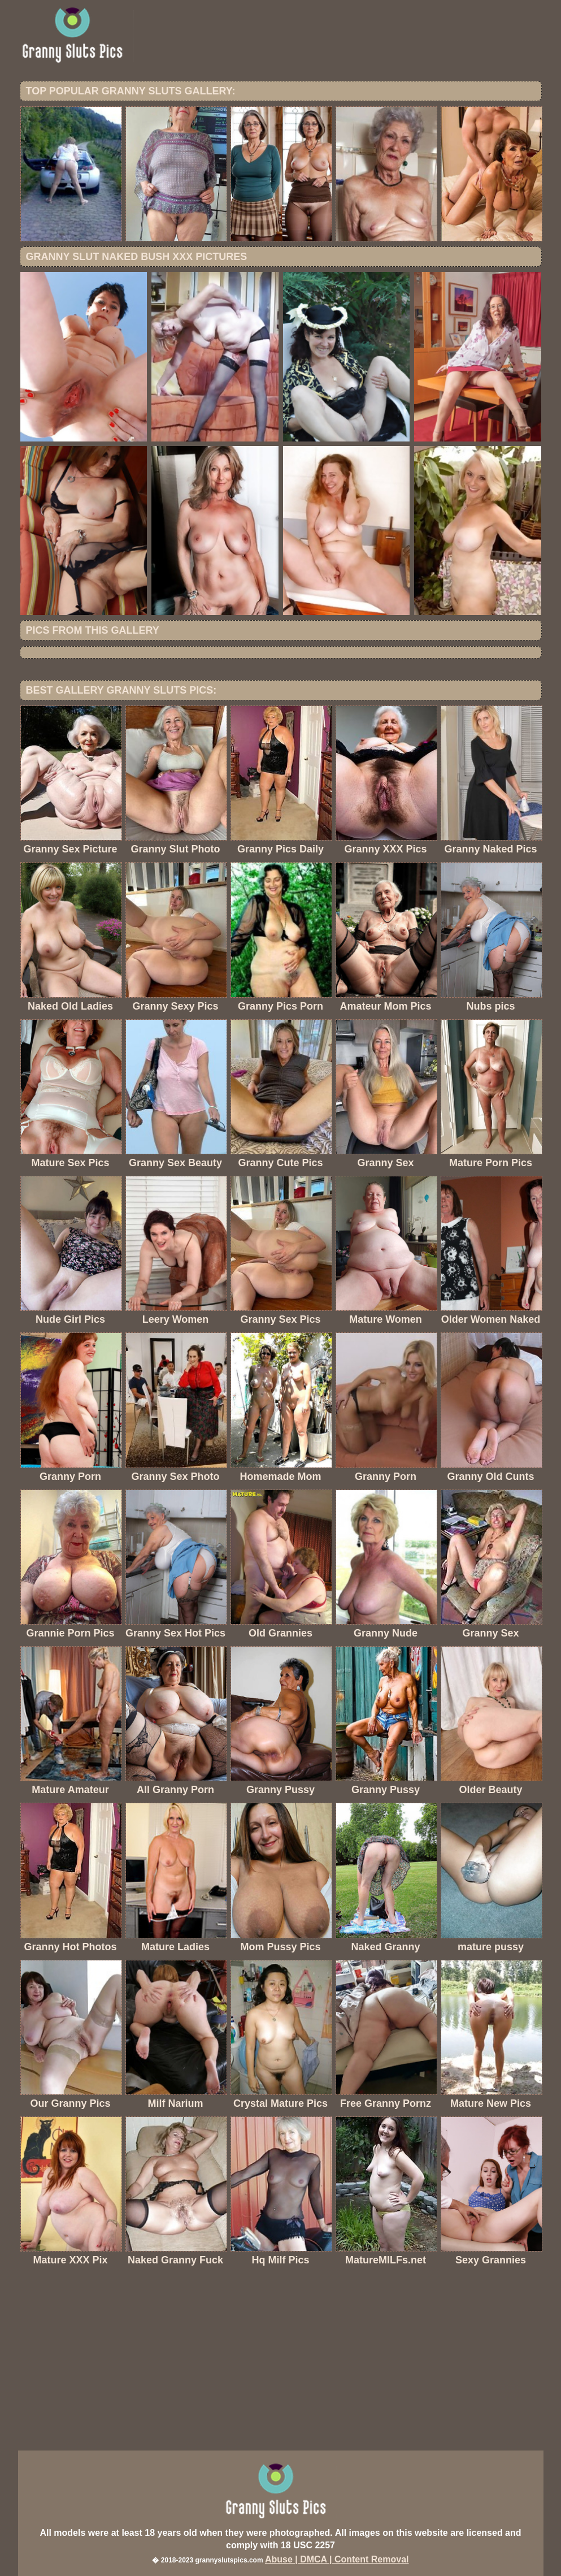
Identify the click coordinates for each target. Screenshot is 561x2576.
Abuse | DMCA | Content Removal (337, 2559)
